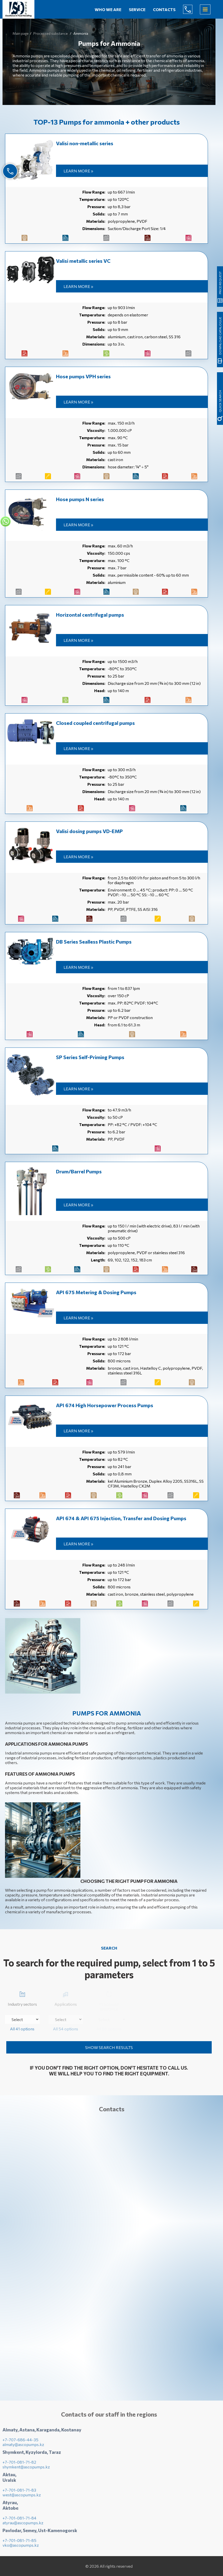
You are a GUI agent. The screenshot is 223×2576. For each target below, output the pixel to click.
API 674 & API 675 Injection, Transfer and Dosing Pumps (121, 1518)
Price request (220, 20)
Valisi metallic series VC (83, 261)
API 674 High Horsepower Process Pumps (104, 1405)
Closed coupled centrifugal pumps (95, 723)
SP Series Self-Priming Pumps (90, 1057)
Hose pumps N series (80, 499)
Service (137, 9)
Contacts (164, 9)
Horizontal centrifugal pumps (90, 615)
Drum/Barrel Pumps (79, 1171)
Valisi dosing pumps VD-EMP (89, 831)
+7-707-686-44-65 (191, 9)
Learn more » (78, 170)
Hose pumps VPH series (83, 376)
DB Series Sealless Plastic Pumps (94, 942)
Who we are (108, 9)
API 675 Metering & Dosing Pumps (96, 1292)
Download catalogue (220, 227)
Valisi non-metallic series (84, 143)
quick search (220, 367)
